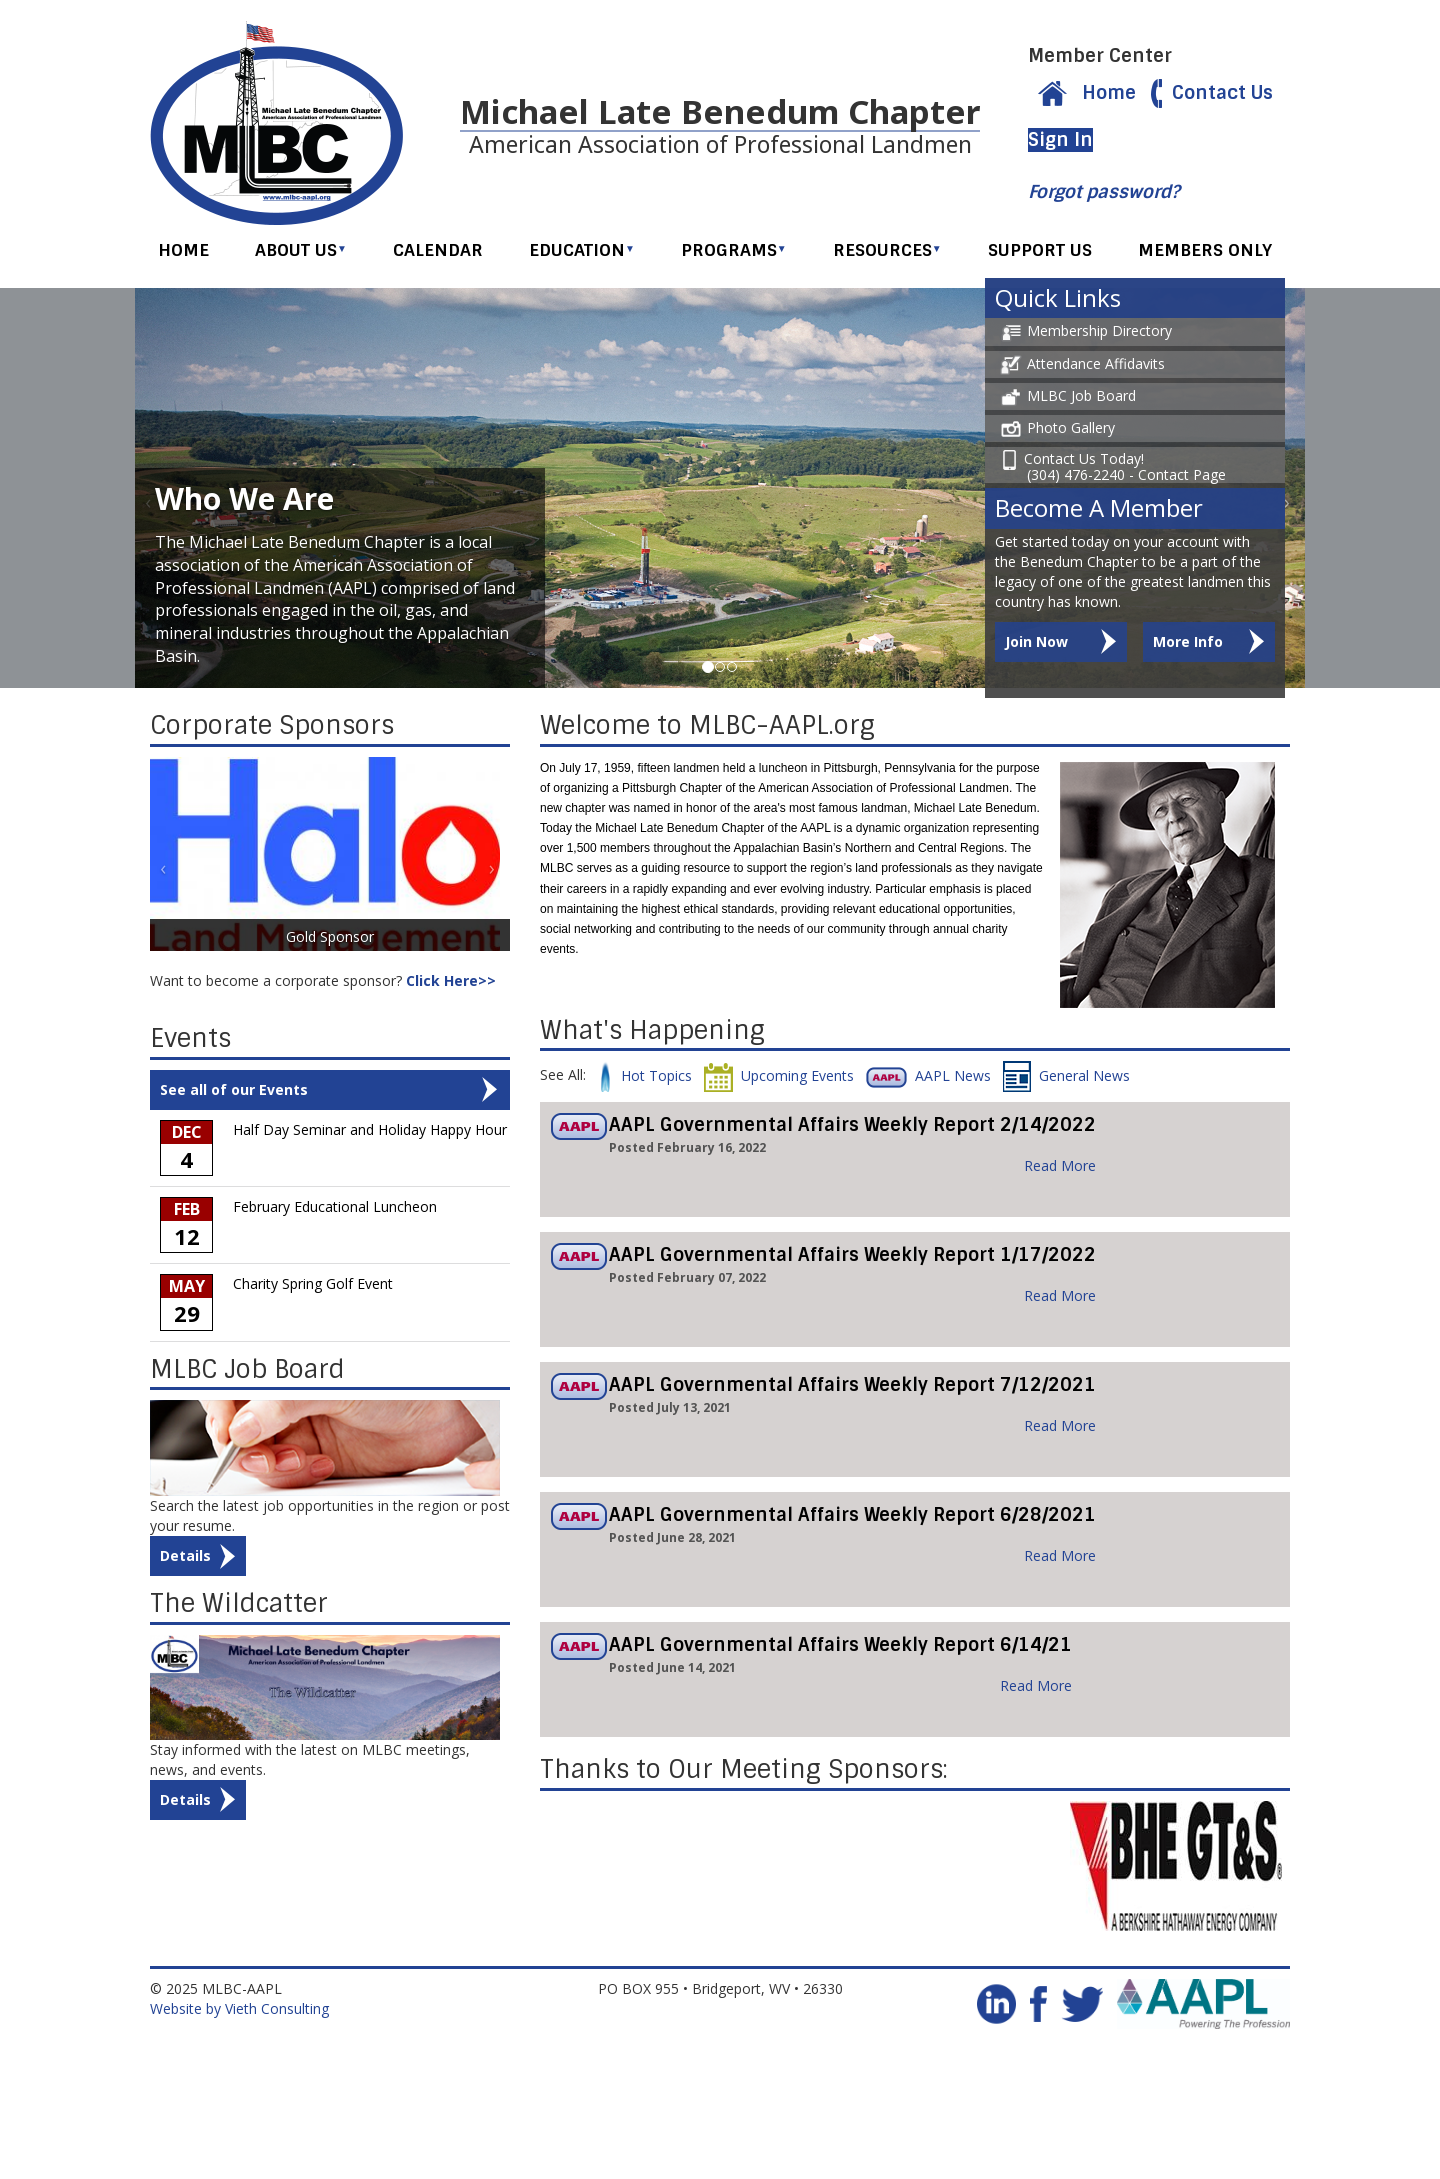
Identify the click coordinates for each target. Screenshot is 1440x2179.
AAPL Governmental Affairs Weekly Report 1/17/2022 (852, 1258)
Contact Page (1182, 477)
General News (1066, 1078)
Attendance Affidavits (1080, 366)
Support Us (1040, 253)
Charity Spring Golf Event (313, 1286)
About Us (301, 253)
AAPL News (928, 1078)
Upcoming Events (779, 1078)
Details (185, 1558)
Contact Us (1207, 94)
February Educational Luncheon (335, 1209)
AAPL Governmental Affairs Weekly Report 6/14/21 (840, 1648)
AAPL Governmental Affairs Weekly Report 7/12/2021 (852, 1388)
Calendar (438, 253)
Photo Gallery (1055, 430)
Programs (734, 253)
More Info (1188, 644)
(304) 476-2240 (1076, 477)
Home (1082, 94)
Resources (887, 253)
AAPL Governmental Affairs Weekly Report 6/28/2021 (852, 1518)
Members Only (1205, 253)
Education (582, 253)
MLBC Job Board (1065, 398)
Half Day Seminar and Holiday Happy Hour (370, 1132)
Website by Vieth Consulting (239, 2011)
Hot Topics (645, 1078)
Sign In (1060, 142)
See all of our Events (234, 1092)
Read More (1060, 1168)
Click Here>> (451, 983)
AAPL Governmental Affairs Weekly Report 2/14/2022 (852, 1128)
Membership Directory (1083, 333)
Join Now (1036, 644)
